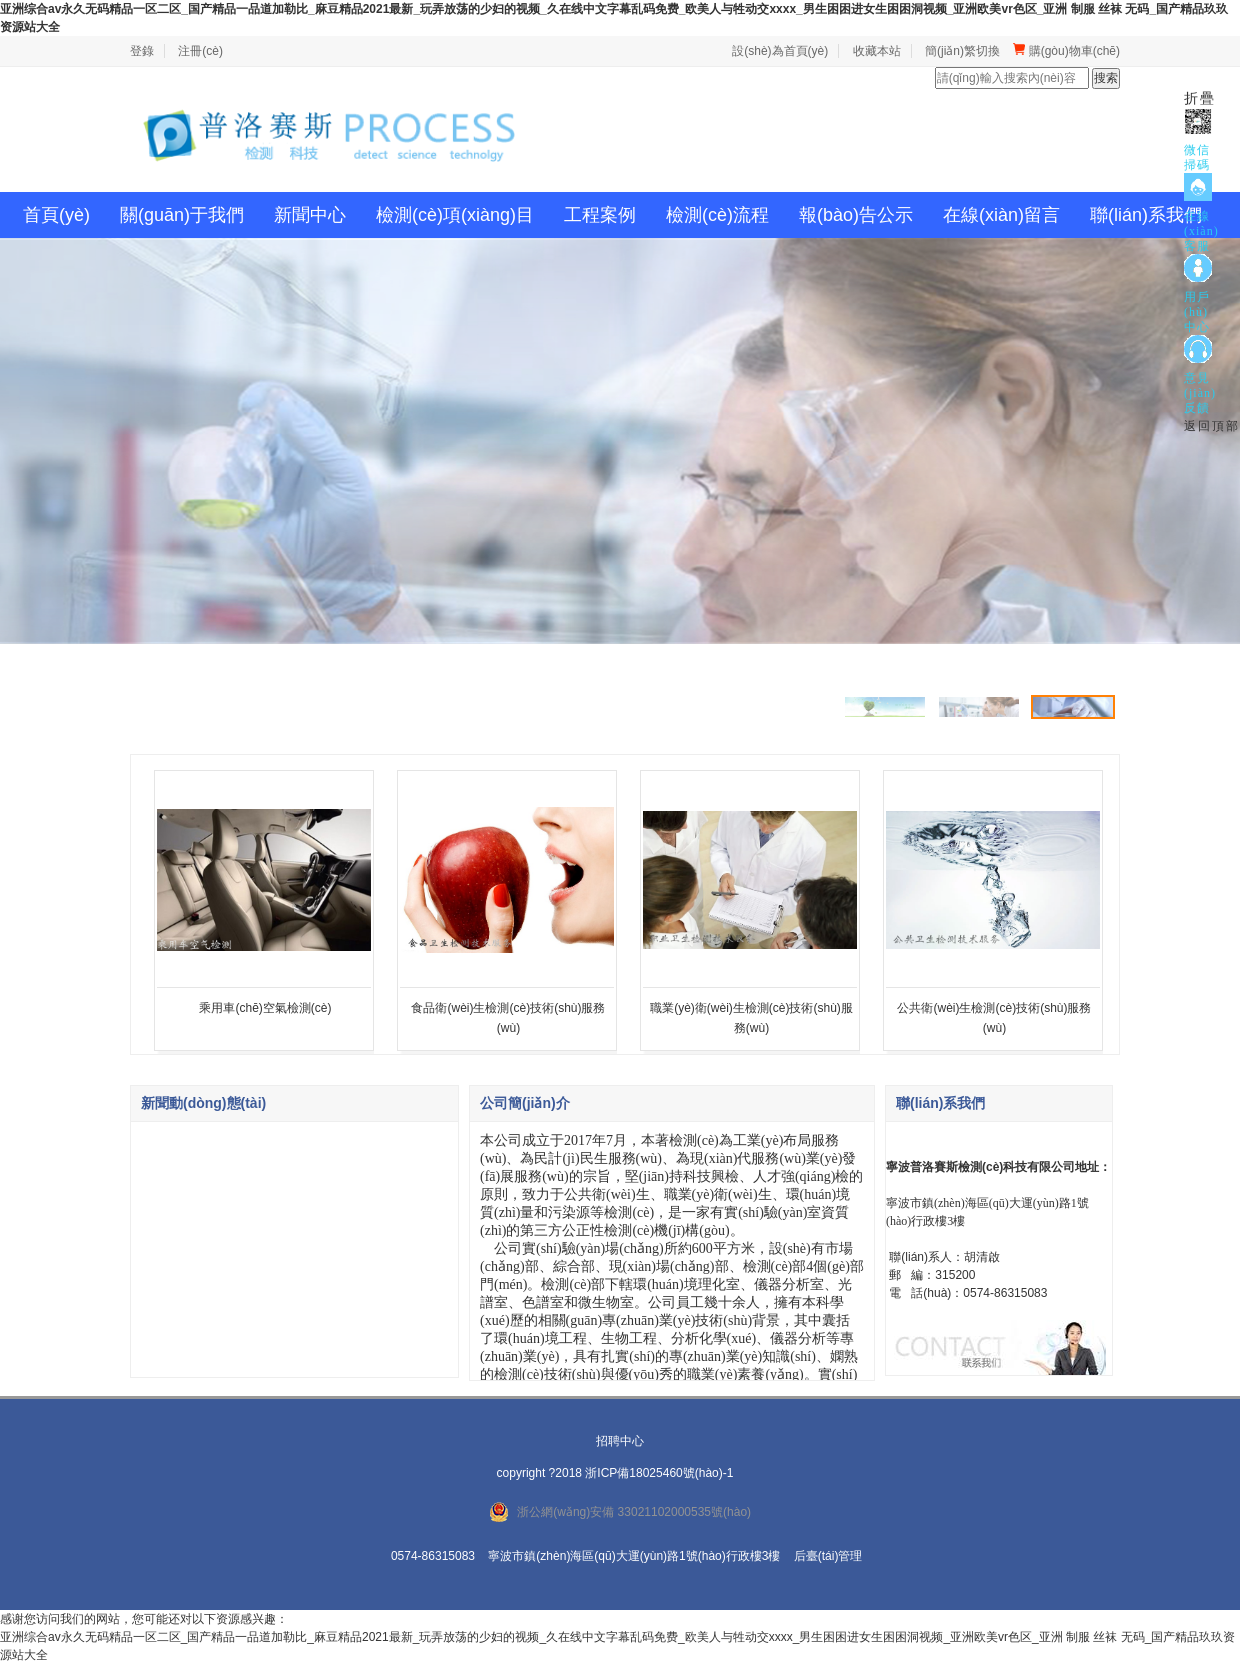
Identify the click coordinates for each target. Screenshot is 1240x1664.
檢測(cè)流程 (717, 215)
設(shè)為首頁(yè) (780, 51)
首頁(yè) (56, 215)
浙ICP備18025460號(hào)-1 (659, 1473)
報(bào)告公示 (856, 215)
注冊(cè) (200, 51)
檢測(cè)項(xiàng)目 (455, 215)
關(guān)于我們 (182, 215)
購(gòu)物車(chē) (1066, 51)
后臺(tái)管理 (828, 1556)
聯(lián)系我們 (1146, 215)
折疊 (1200, 98)
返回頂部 (1212, 426)
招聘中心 (620, 1441)
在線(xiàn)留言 (1001, 215)
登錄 (142, 51)
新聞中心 (310, 215)
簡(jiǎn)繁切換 (962, 51)
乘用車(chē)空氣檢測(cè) (265, 1008)
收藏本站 (877, 51)
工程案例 (600, 215)
